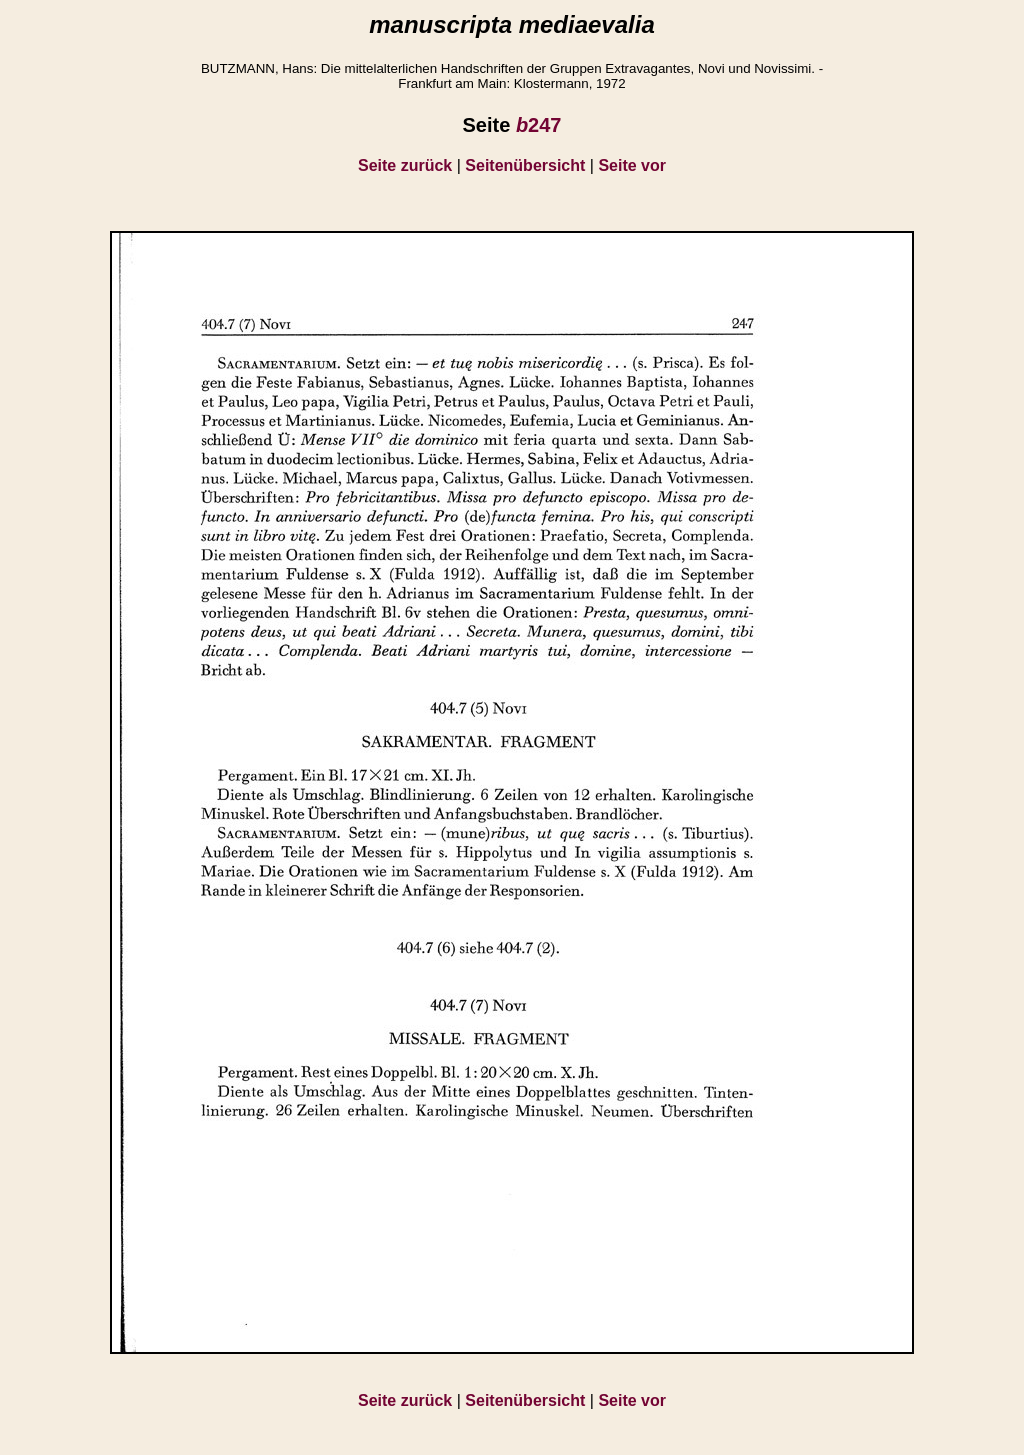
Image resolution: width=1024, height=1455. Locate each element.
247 (539, 125)
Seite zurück (405, 165)
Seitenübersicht (525, 165)
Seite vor (632, 165)
